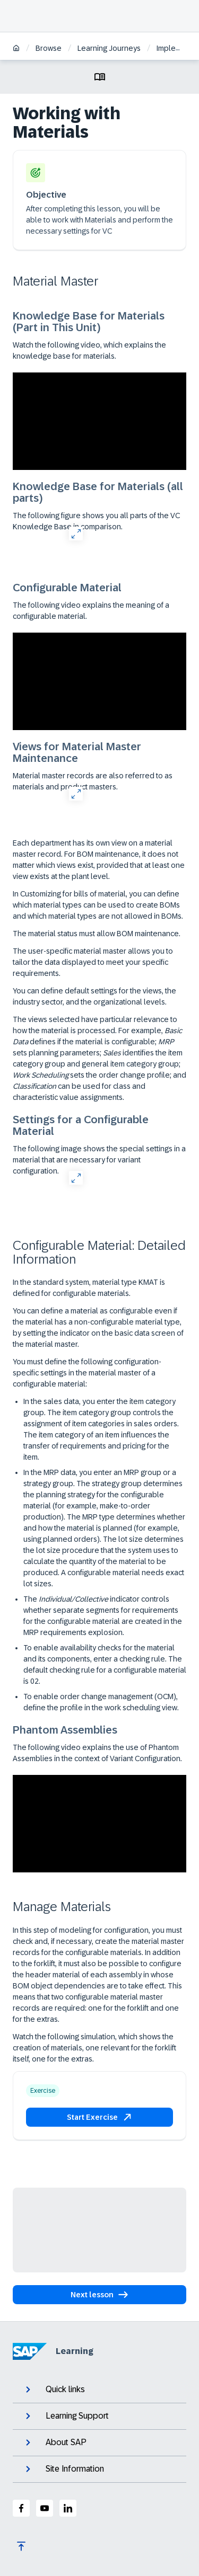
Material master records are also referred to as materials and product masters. (92, 781)
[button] (99, 2117)
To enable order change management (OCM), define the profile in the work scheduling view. (101, 1702)
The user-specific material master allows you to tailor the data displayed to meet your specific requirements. (93, 962)
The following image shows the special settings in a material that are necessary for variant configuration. (99, 1159)
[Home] (16, 49)
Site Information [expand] (63, 2469)
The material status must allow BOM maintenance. (96, 933)
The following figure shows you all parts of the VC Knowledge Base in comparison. (96, 521)
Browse (49, 48)
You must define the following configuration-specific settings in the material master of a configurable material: (87, 1372)
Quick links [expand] (54, 2389)
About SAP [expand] (54, 2442)
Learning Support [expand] (66, 2416)
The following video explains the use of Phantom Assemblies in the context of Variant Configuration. (97, 1753)
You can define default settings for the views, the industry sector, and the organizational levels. (94, 996)
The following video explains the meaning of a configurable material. (91, 610)
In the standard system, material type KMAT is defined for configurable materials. (89, 1288)
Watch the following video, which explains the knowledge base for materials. (89, 350)
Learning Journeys (109, 48)
